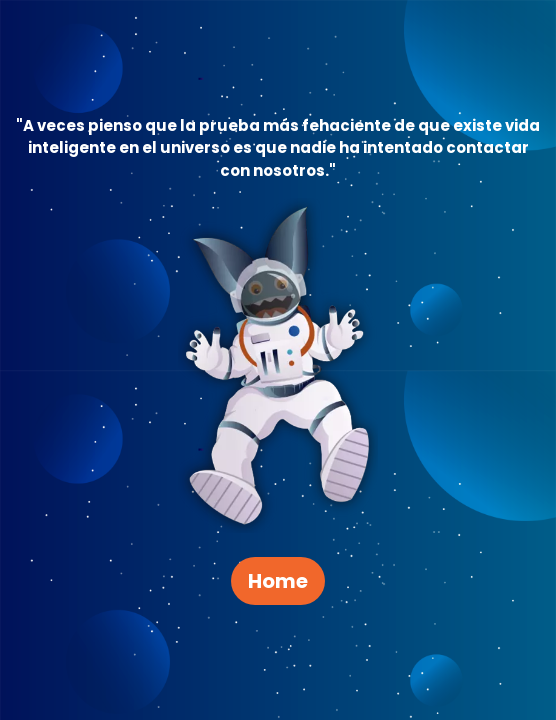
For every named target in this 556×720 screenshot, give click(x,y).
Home (278, 581)
